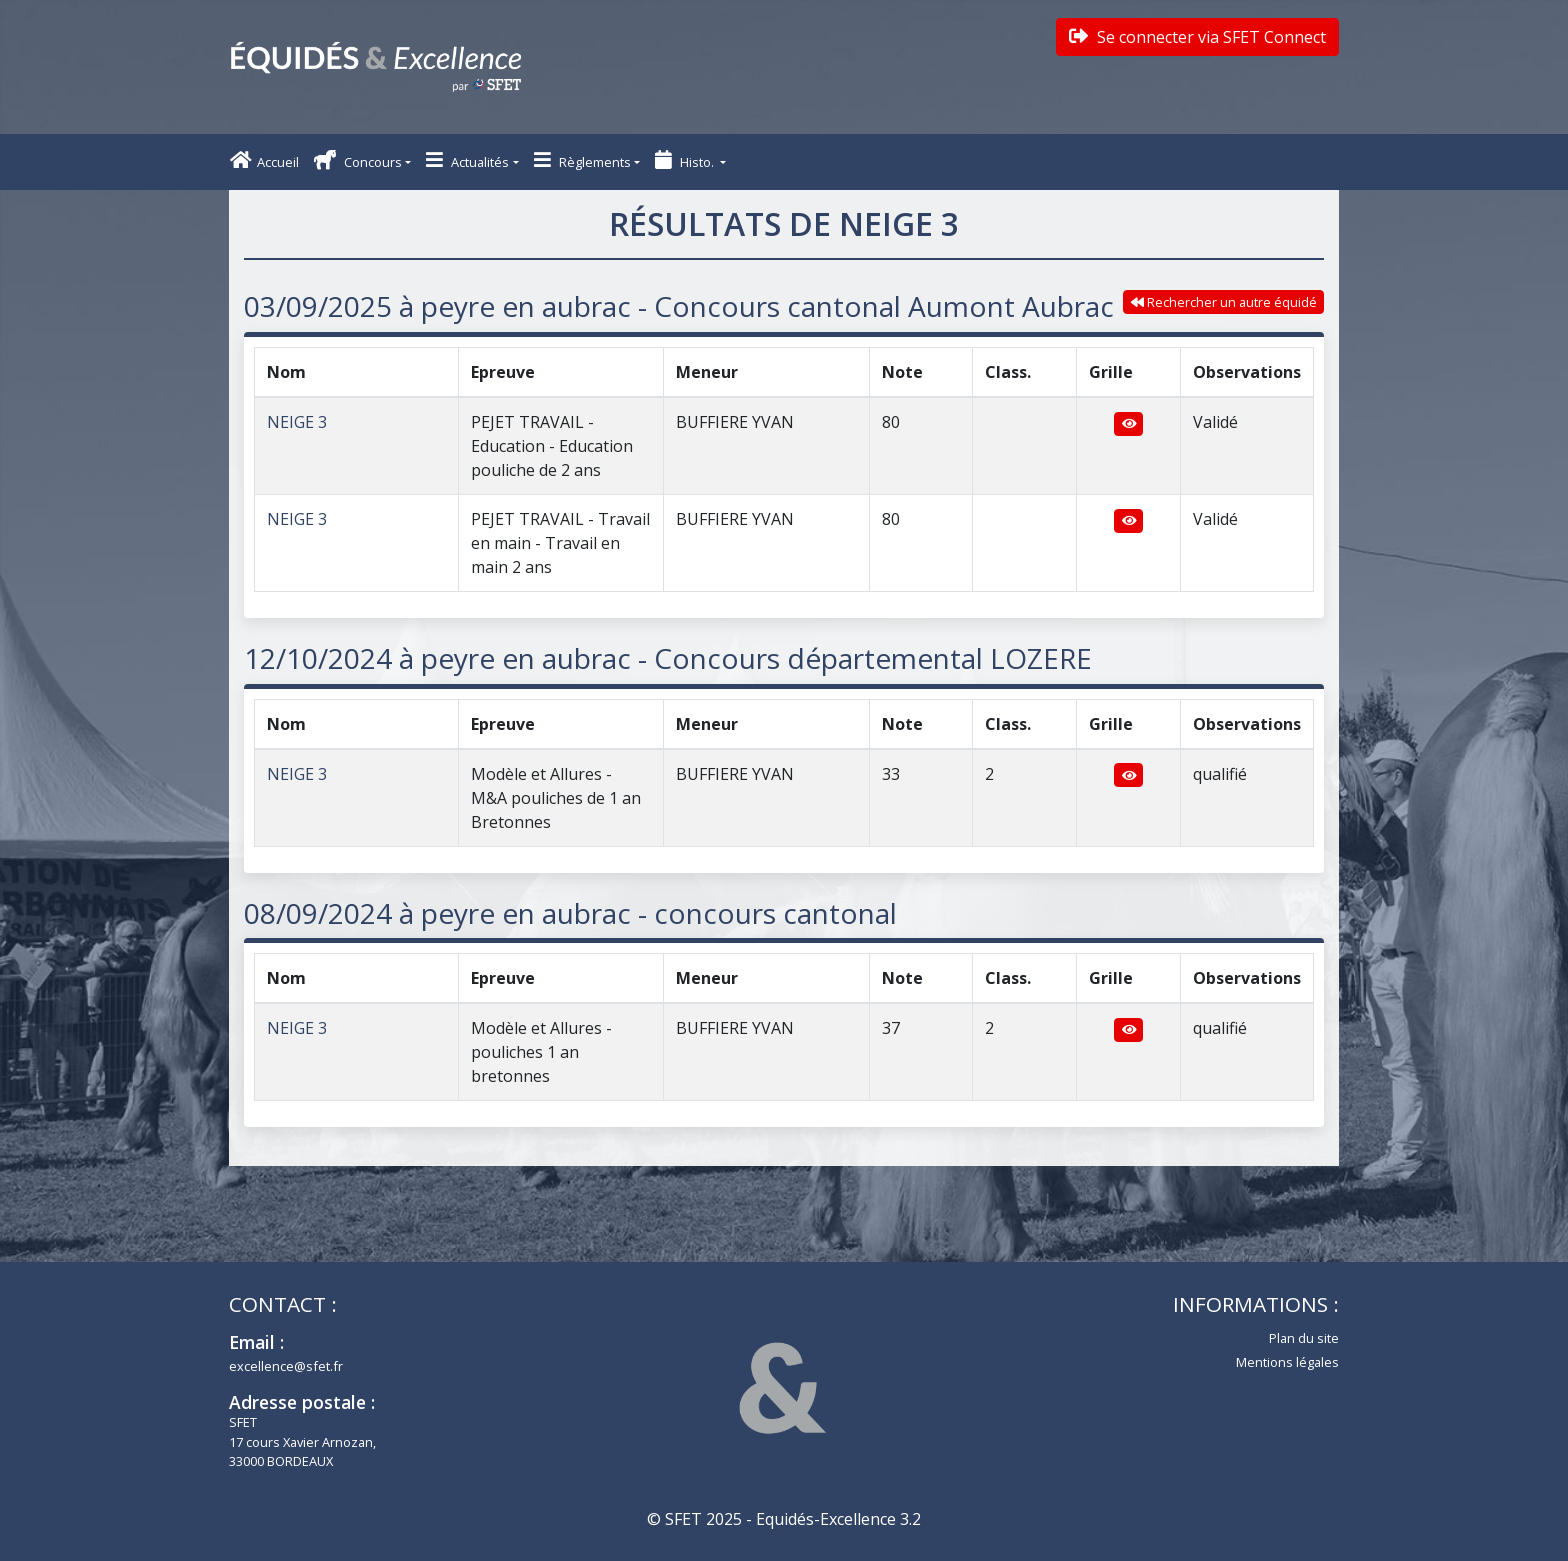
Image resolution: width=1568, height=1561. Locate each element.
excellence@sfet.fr (286, 1366)
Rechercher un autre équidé (1224, 302)
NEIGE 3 (297, 422)
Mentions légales (1287, 1362)
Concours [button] (358, 160)
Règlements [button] (582, 160)
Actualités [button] (467, 160)
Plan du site (1304, 1338)
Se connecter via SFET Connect (1197, 37)
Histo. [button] (686, 160)
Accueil (264, 160)
